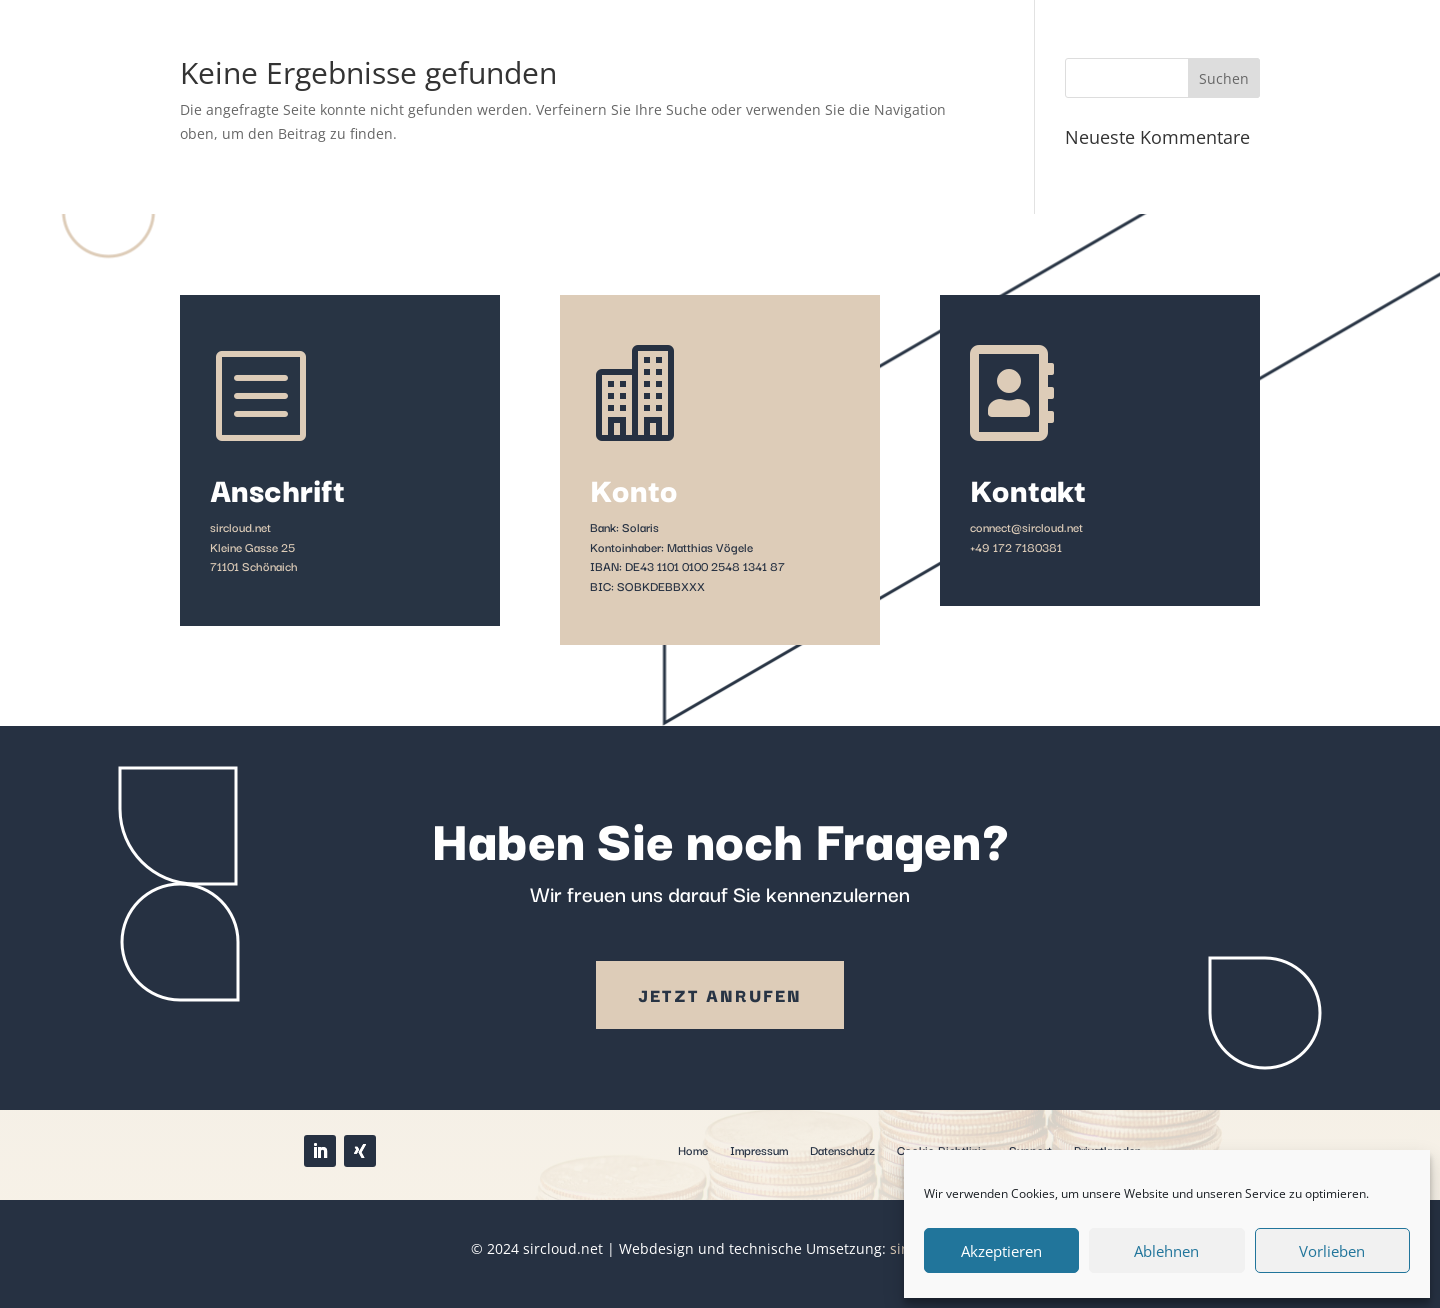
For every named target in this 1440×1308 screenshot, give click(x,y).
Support (1030, 1148)
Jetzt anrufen (720, 994)
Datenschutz (842, 1148)
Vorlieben (1332, 1251)
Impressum (759, 1148)
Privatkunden (1107, 1148)
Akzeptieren (1001, 1251)
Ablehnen (1166, 1251)
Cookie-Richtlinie (942, 1148)
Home (693, 1148)
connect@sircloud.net (1026, 526)
